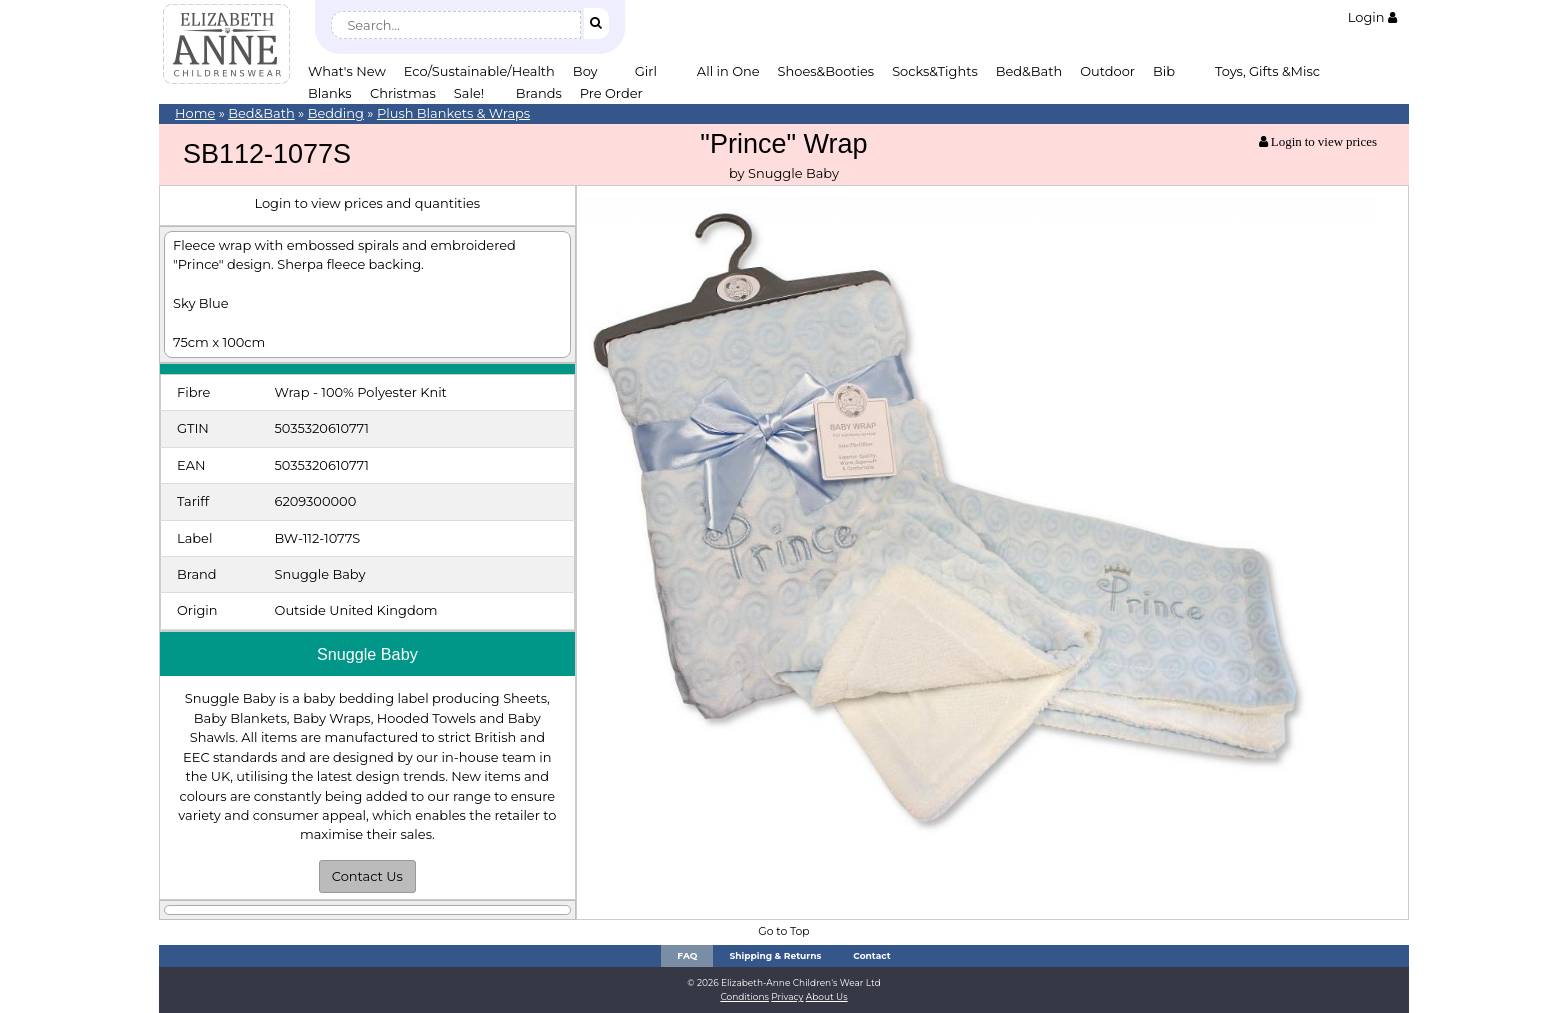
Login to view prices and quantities (367, 203)
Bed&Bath (1029, 71)
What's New (347, 71)
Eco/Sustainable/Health (479, 71)
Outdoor (1107, 71)
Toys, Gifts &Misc (1267, 71)
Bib (1164, 71)
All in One (728, 71)
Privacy (787, 996)
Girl (646, 71)
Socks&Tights (935, 71)
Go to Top (783, 931)
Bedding (336, 113)
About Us (827, 996)
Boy (585, 71)
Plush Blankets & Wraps (453, 113)
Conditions (744, 996)
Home (195, 113)
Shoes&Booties (826, 71)
